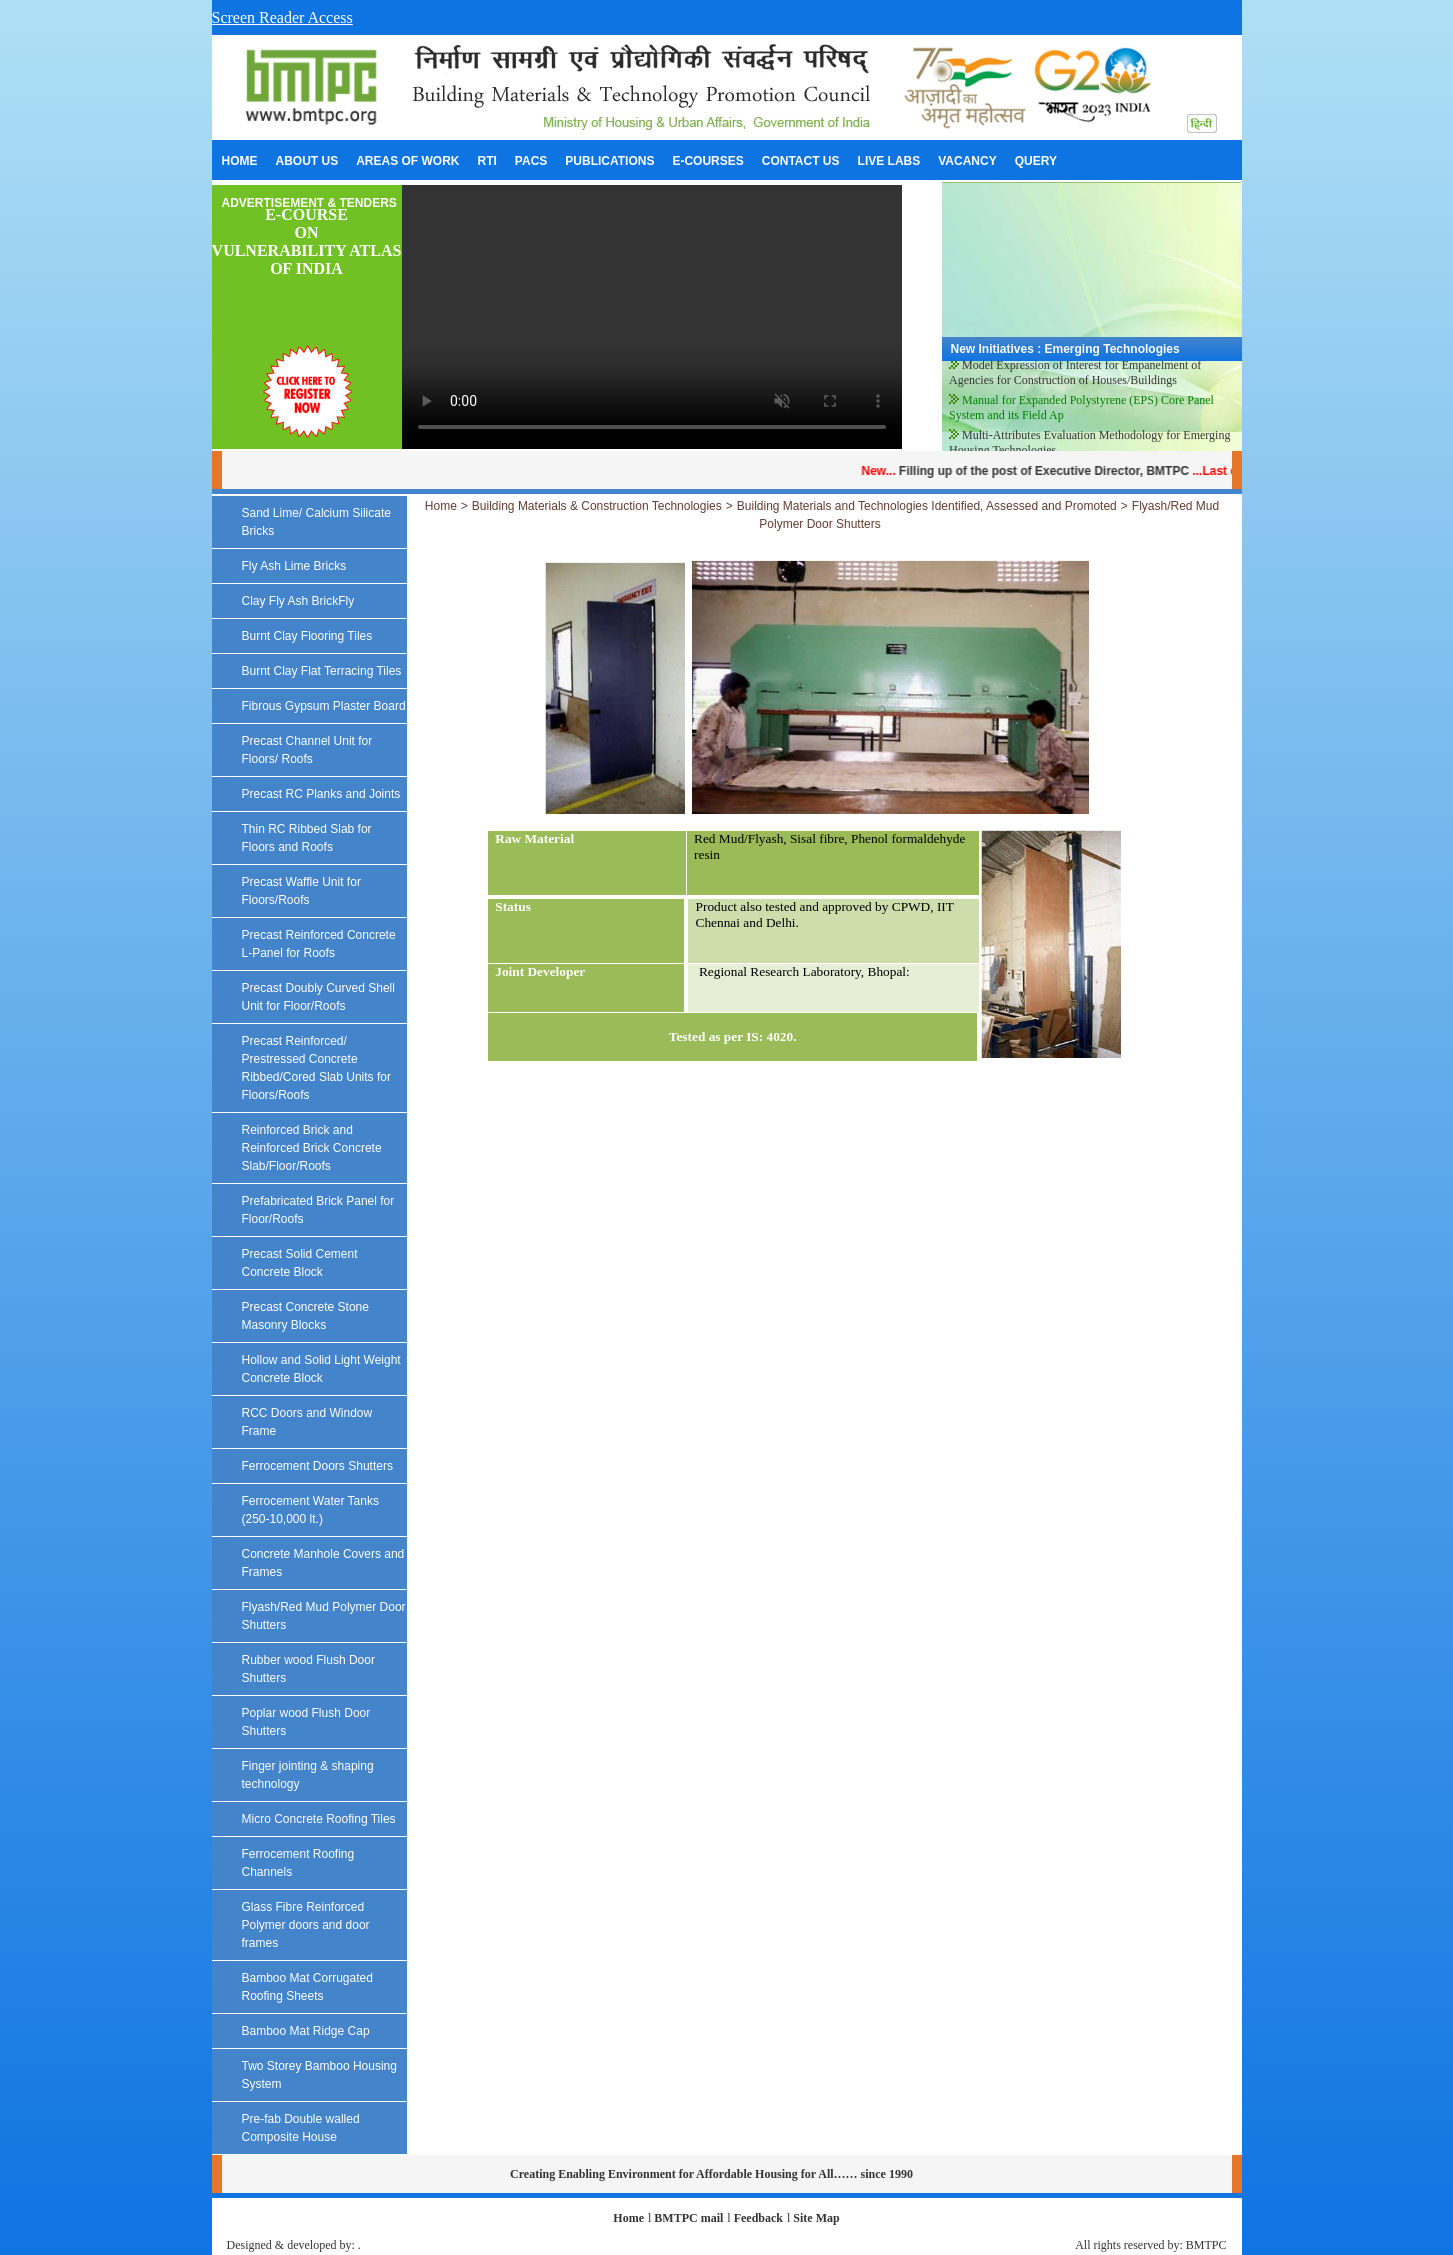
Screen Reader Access (282, 17)
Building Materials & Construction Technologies (597, 506)
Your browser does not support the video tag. (652, 317)
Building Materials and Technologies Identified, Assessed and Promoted (927, 506)
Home (441, 506)
